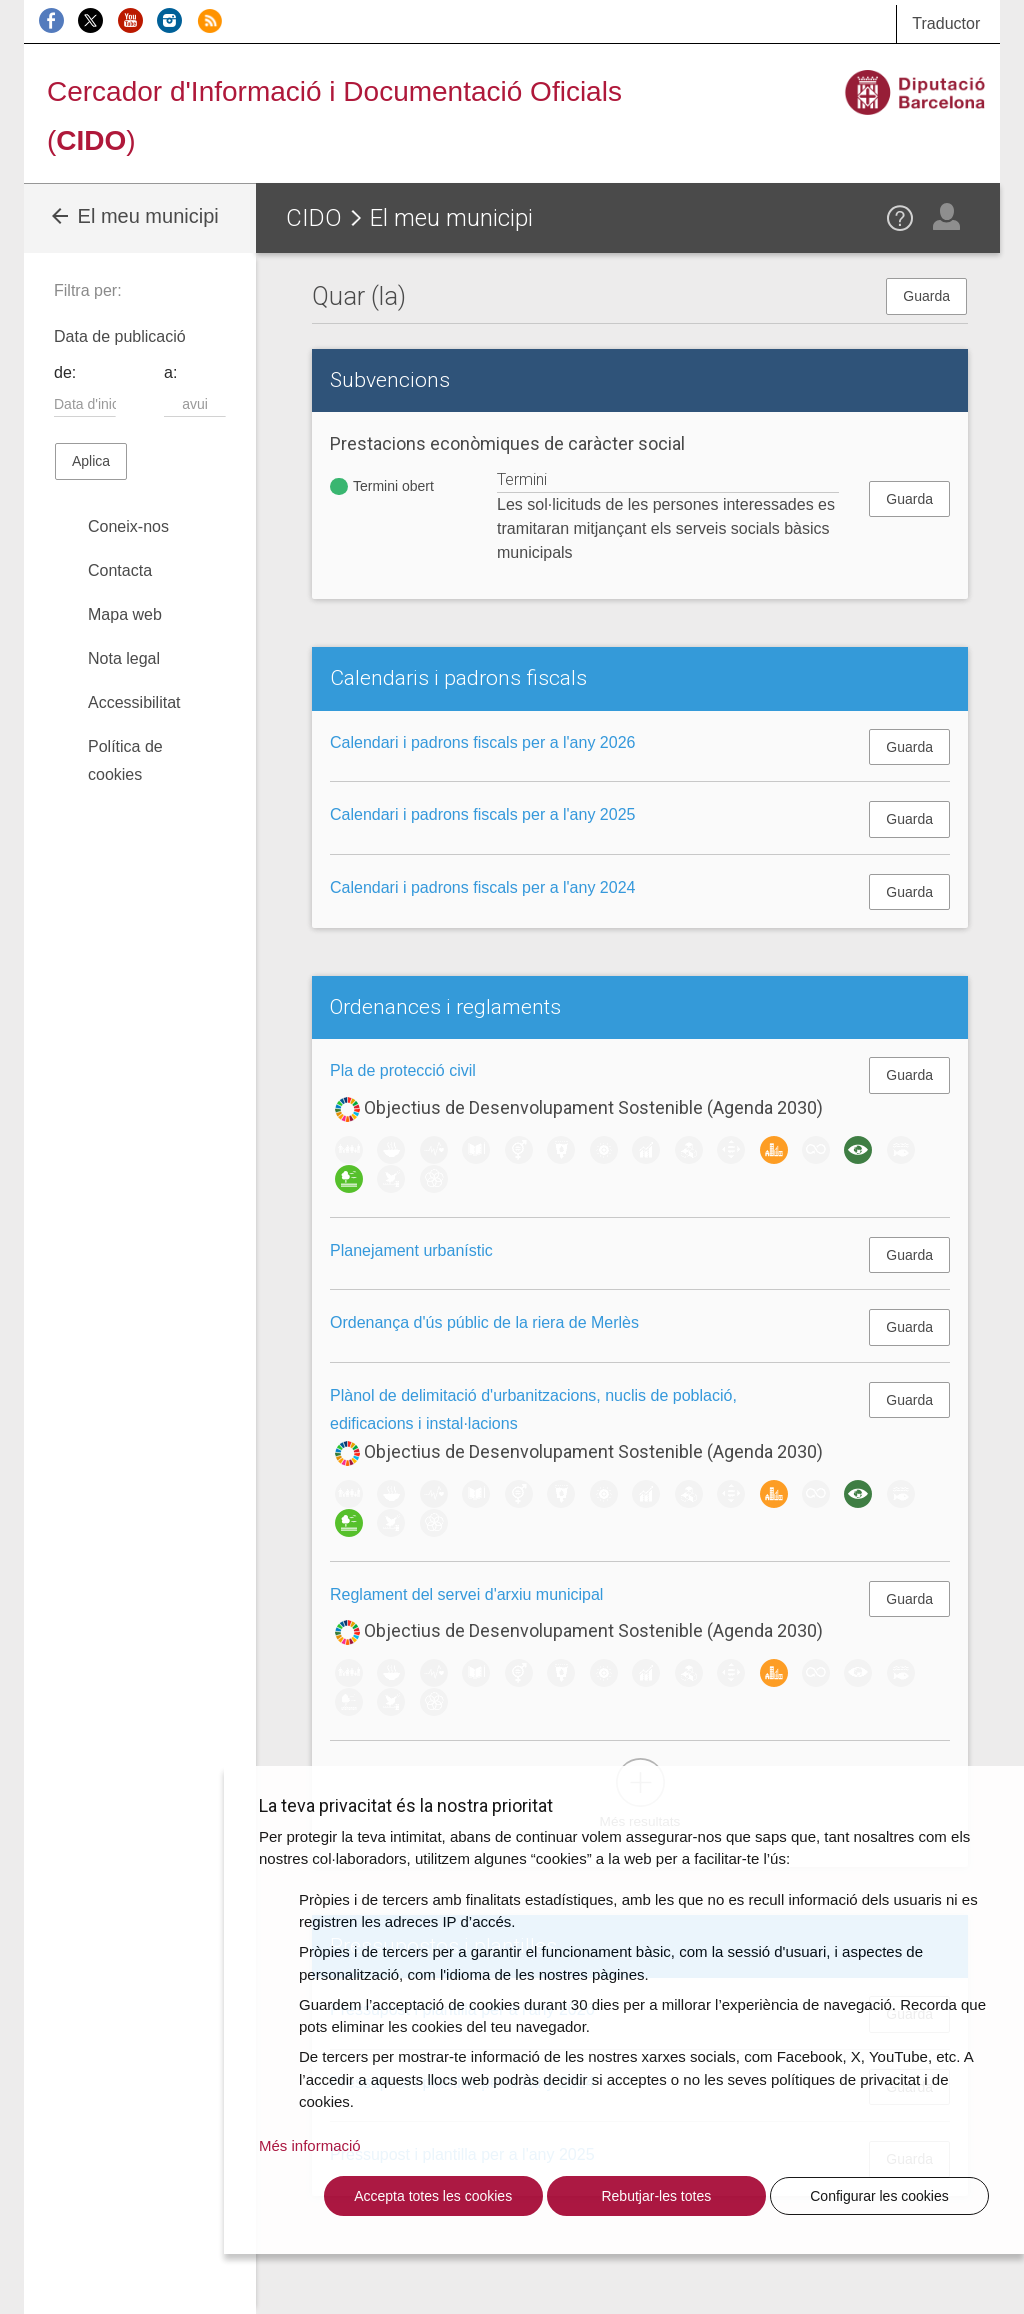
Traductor (946, 23)
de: (65, 372)
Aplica (91, 461)
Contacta (120, 570)
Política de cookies (125, 760)
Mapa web (125, 614)
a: (170, 372)
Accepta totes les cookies (433, 2196)
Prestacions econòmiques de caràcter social (507, 443)
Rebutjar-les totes (656, 2196)
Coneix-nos (128, 526)
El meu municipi (133, 216)
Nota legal (124, 658)
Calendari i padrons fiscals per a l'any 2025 (482, 814)
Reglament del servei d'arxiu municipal (466, 1594)
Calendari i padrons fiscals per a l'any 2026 (482, 742)
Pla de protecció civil (403, 1070)
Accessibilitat (134, 702)
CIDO (314, 218)
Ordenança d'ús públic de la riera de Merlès (484, 1322)
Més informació (310, 2145)
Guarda (926, 296)
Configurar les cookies (879, 2196)
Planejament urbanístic (411, 1250)
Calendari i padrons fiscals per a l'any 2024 (482, 887)
